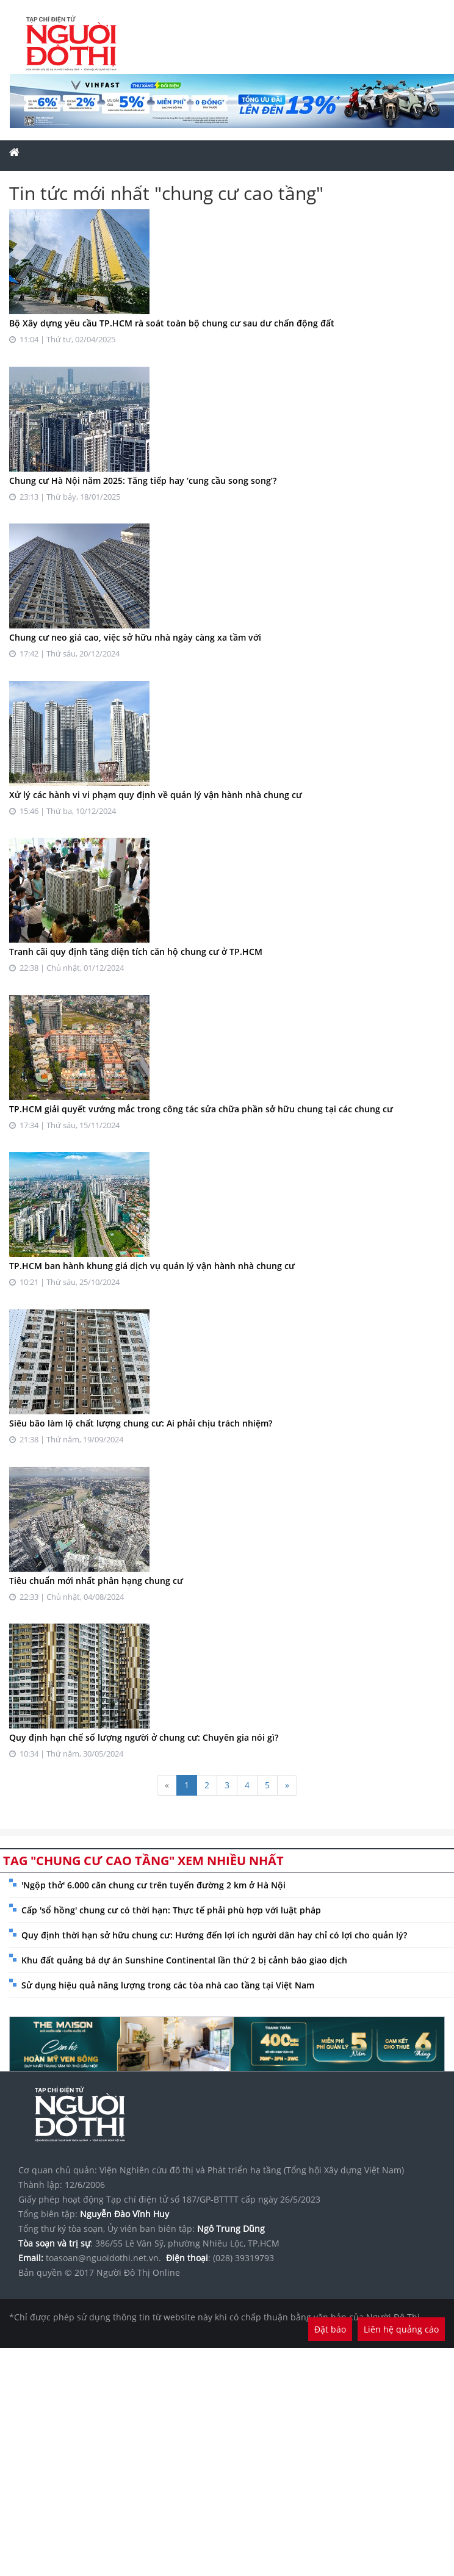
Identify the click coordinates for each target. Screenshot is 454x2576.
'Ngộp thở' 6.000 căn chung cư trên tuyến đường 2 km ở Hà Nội (153, 1885)
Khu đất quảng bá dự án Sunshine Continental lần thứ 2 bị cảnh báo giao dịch (184, 1960)
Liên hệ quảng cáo (401, 2329)
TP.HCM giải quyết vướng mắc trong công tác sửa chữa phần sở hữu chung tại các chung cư (201, 1109)
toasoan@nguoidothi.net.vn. (103, 2258)
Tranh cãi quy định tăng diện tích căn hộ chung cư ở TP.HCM (135, 951)
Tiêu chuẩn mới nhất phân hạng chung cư (96, 1580)
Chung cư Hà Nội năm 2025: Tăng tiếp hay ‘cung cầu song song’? (142, 480)
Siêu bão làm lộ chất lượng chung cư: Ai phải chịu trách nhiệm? (140, 1423)
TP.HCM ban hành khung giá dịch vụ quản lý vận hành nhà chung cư (152, 1266)
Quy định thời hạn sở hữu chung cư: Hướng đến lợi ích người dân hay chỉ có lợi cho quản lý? (214, 1935)
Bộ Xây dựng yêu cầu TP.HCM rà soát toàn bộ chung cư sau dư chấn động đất (171, 323)
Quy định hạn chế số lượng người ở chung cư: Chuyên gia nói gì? (143, 1737)
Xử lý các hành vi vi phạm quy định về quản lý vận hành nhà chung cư (155, 795)
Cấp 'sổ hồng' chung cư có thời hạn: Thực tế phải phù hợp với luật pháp (171, 1910)
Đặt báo (330, 2329)
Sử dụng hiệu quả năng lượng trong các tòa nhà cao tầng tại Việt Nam (167, 1985)
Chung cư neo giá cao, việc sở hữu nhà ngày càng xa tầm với (135, 637)
